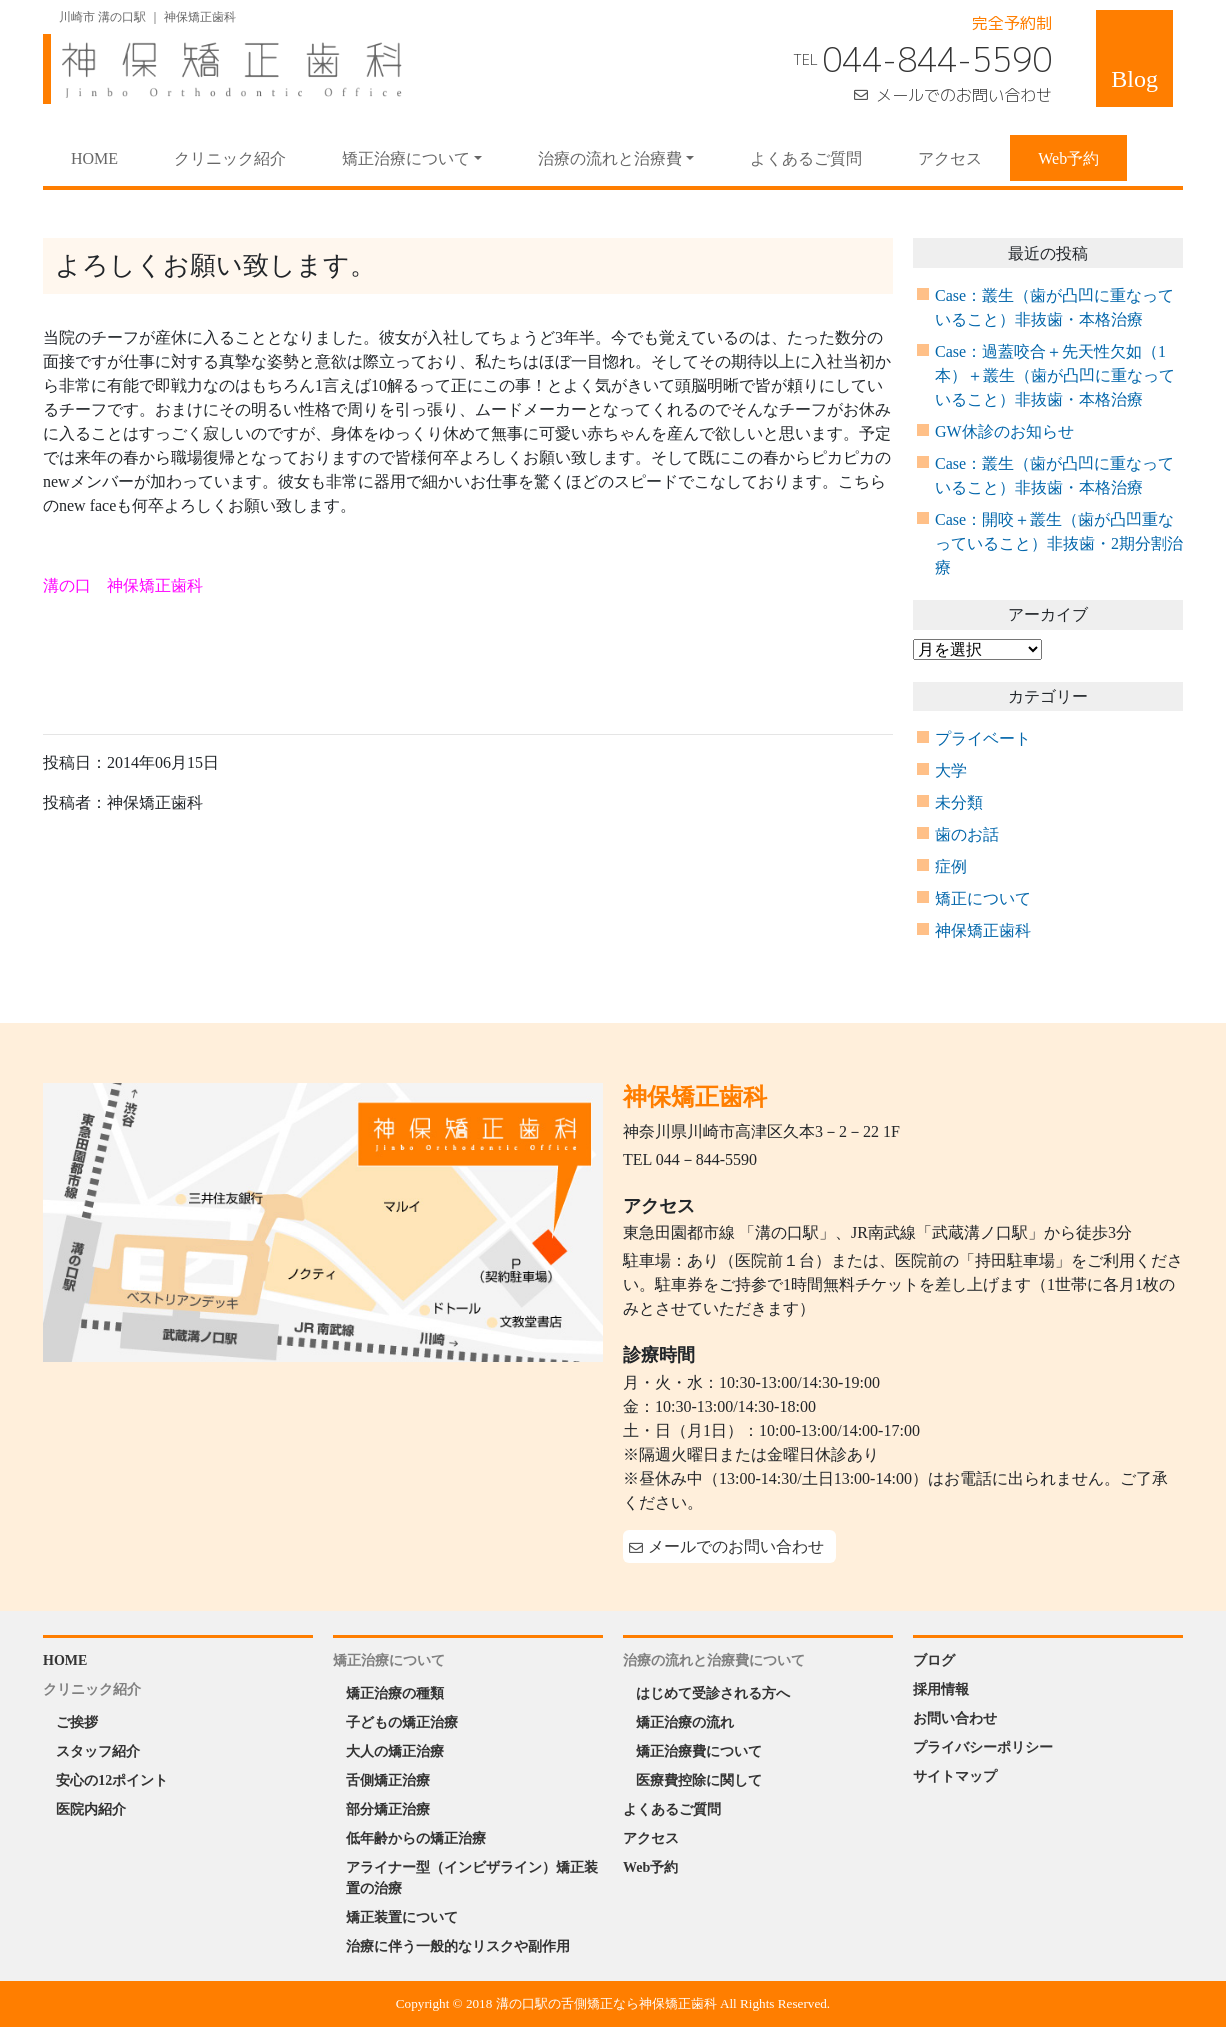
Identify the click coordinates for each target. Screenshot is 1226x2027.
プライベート (983, 738)
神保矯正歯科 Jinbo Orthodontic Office (223, 69)
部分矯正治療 (388, 1809)
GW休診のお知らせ (1004, 431)
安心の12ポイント (112, 1780)
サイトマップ (955, 1776)
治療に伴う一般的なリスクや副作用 (458, 1946)
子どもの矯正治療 (402, 1722)
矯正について (983, 898)
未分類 (959, 802)
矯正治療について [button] (406, 158)
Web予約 (1068, 158)
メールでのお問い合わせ (964, 95)
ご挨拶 (77, 1722)
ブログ (934, 1660)
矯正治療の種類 (395, 1693)
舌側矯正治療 (388, 1780)
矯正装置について (402, 1917)
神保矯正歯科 (983, 930)
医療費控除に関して (699, 1780)
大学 (951, 770)
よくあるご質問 (806, 158)
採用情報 (941, 1689)
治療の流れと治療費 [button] (610, 158)
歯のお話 (967, 834)
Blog (1134, 79)
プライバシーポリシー (983, 1747)
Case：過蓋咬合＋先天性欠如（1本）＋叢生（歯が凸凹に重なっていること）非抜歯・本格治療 (1055, 375)
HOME (108, 157)
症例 (951, 866)
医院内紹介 (91, 1809)
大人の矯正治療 (395, 1751)
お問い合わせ (955, 1718)
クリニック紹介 (230, 158)
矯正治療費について (699, 1751)
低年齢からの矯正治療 (416, 1838)
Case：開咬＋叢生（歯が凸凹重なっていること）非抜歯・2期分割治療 (1059, 543)
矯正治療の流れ (685, 1722)
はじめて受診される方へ (713, 1693)
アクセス (950, 158)
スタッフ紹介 (98, 1751)
